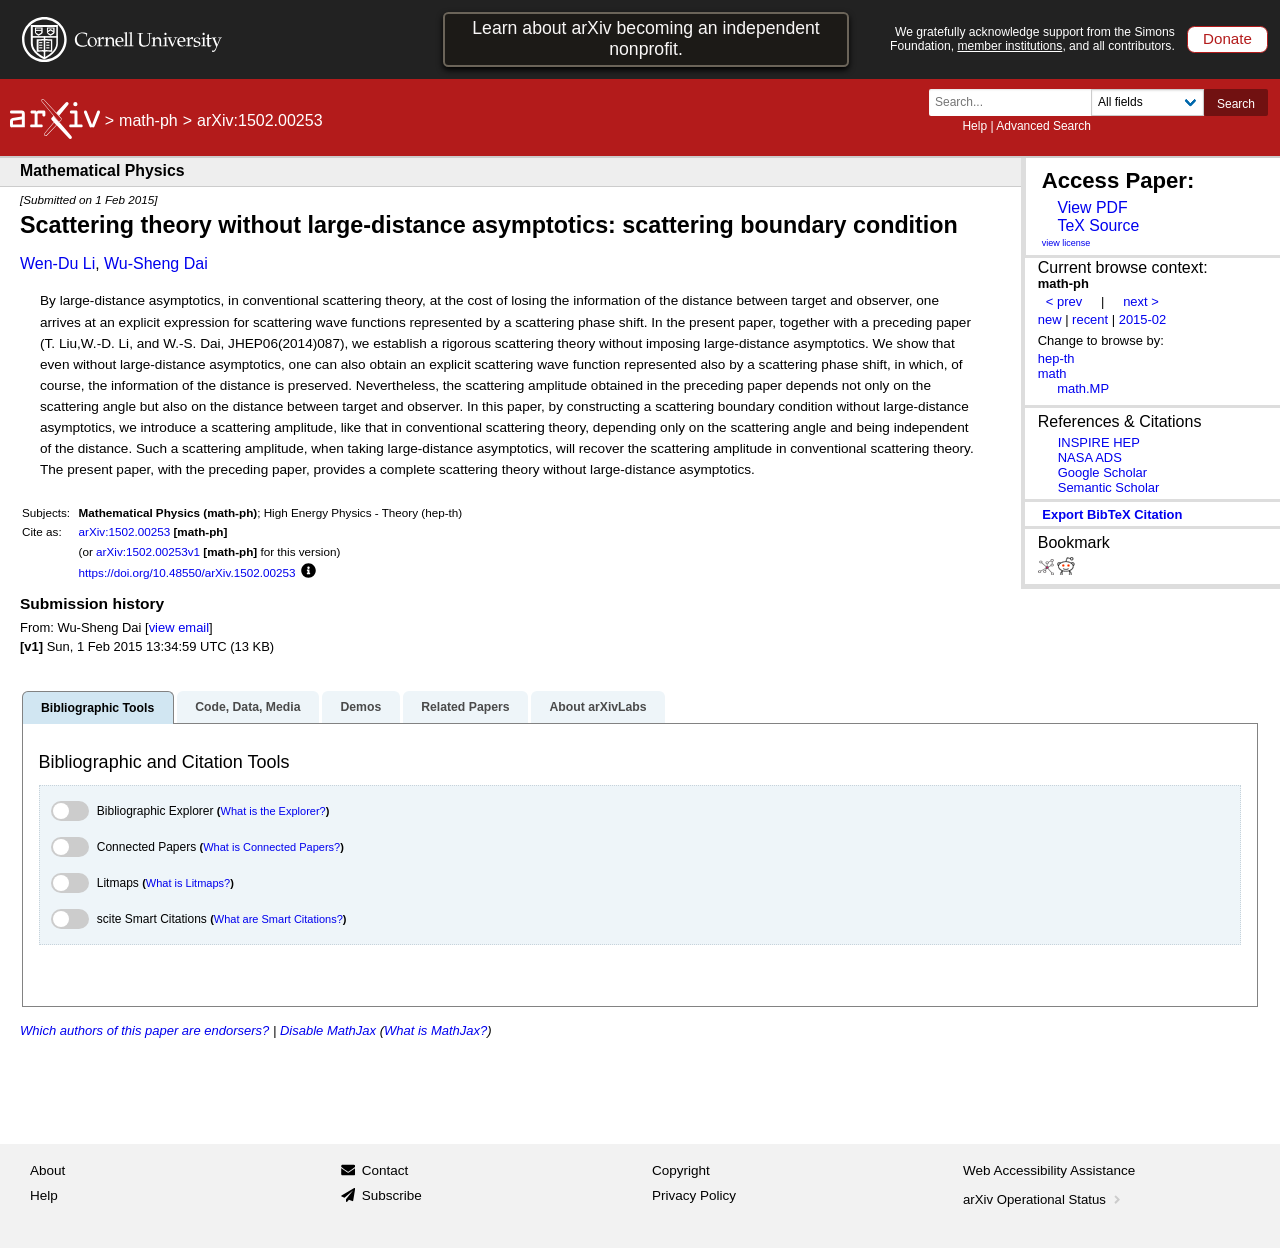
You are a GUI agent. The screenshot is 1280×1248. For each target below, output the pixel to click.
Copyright (681, 1170)
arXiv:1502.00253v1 (148, 551)
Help (974, 126)
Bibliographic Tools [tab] (97, 708)
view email (179, 627)
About (47, 1170)
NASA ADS (1090, 457)
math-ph (148, 120)
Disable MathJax (328, 1030)
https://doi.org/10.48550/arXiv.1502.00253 (187, 572)
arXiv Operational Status (1043, 1199)
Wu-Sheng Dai (156, 263)
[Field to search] (1147, 102)
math (1052, 373)
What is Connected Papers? (271, 847)
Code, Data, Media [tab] (247, 707)
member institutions (1009, 46)
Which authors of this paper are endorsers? (144, 1030)
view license (1066, 243)
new (1050, 319)
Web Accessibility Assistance (1049, 1170)
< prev (1064, 301)
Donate (1227, 38)
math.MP (1083, 388)
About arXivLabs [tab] (597, 707)
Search (1236, 104)
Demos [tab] (360, 707)
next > (1141, 301)
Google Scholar (1102, 472)
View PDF (1092, 207)
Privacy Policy (694, 1195)
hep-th (1056, 358)
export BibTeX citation (1112, 514)
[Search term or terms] (1016, 102)
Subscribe (392, 1195)
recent (1090, 319)
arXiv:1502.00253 (125, 531)
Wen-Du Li (57, 263)
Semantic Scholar (1109, 487)
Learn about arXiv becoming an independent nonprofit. (646, 38)
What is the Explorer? (273, 811)
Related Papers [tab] (465, 707)
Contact (385, 1170)
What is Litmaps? (188, 883)
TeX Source (1098, 225)
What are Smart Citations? (278, 919)
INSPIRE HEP (1099, 442)
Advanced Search (1043, 126)
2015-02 (1143, 319)
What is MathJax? (435, 1030)
